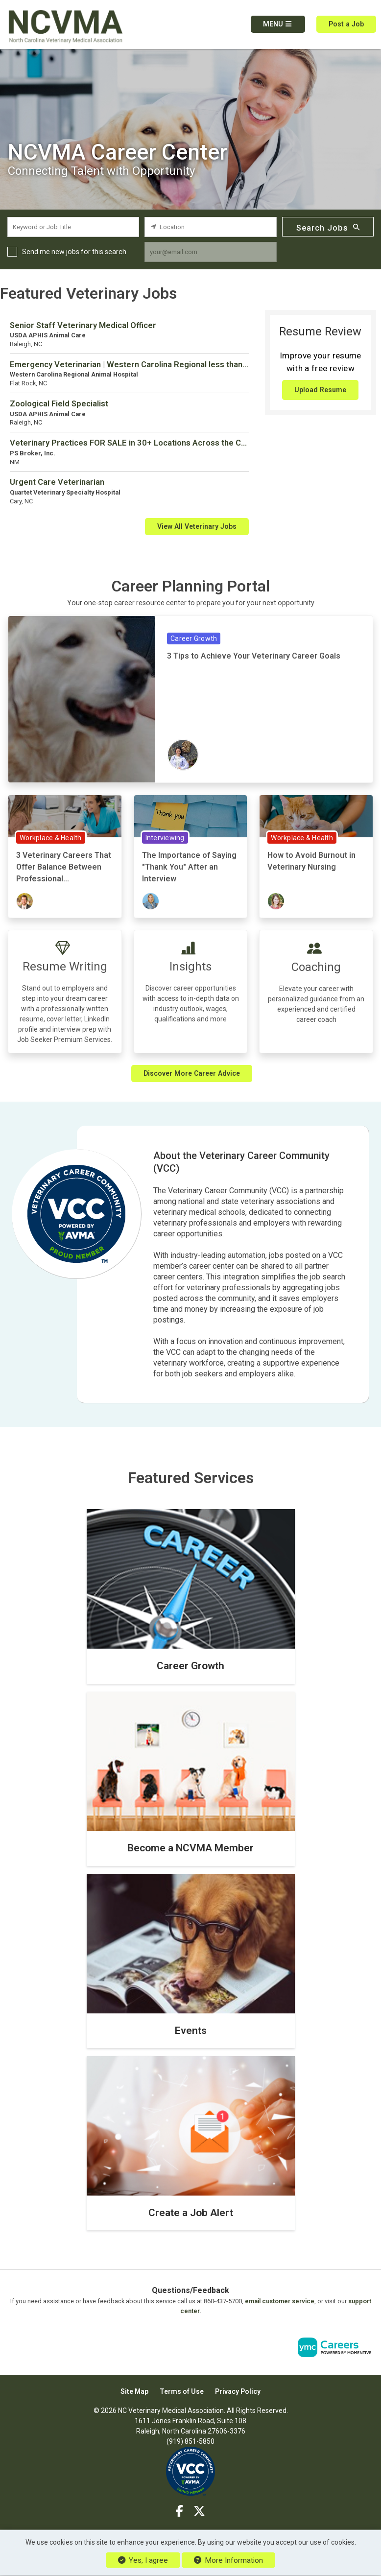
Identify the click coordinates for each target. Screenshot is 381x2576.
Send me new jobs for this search (74, 252)
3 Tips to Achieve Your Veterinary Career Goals (253, 656)
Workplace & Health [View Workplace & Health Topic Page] (51, 838)
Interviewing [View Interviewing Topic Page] (165, 838)
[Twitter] (199, 2511)
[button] (278, 24)
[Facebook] (180, 2511)
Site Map (134, 2391)
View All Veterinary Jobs (197, 526)
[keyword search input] (73, 227)
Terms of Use (182, 2391)
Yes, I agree (143, 2560)
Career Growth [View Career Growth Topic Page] (193, 638)
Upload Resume (320, 390)
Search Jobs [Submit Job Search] (328, 227)
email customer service (279, 2301)
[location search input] (210, 227)
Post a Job (346, 24)
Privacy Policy (238, 2391)
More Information (228, 2560)
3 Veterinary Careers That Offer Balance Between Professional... (63, 867)
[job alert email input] (210, 252)
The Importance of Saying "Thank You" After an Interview (189, 867)
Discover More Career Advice (191, 1073)
